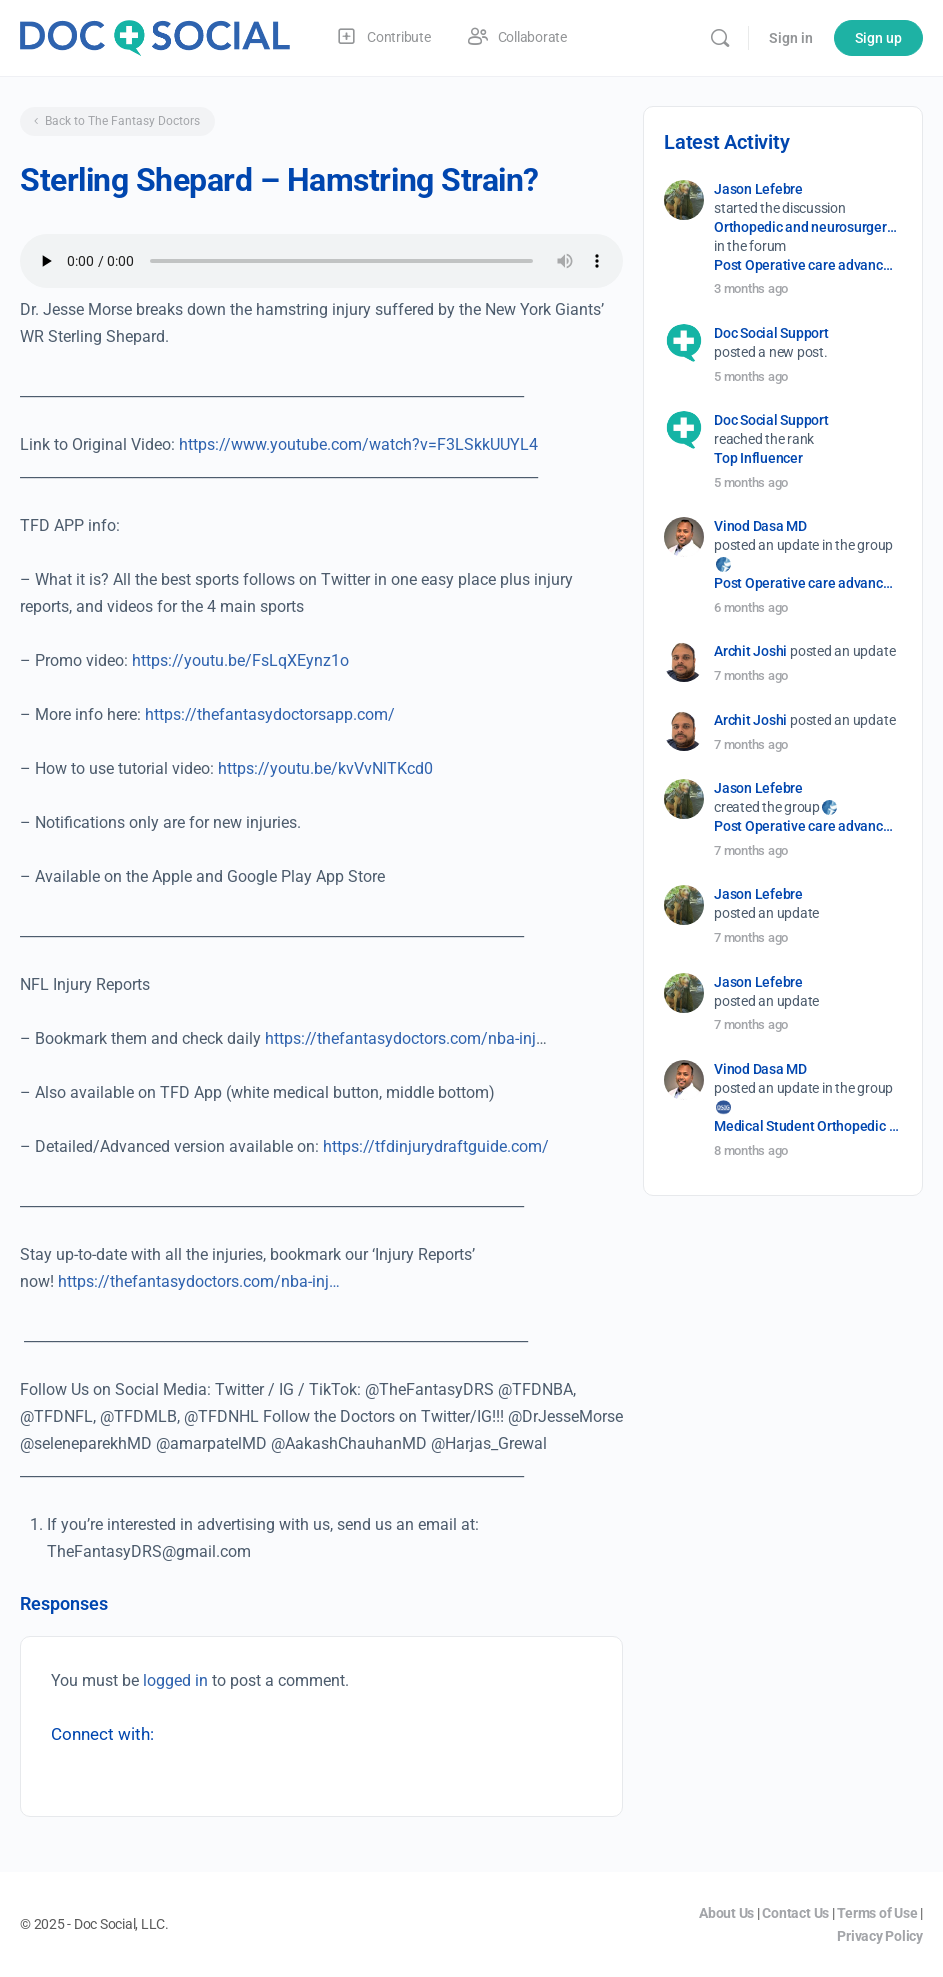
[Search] (720, 38)
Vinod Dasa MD (760, 526)
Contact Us (795, 1913)
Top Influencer (758, 458)
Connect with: (102, 1734)
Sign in (791, 38)
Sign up (878, 38)
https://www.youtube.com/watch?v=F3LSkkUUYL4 (358, 444)
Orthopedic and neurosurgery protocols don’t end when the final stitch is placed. (806, 227)
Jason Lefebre (758, 189)
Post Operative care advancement (806, 265)
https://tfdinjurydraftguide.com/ (436, 1146)
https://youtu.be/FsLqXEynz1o (240, 660)
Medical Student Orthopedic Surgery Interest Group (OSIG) (806, 1126)
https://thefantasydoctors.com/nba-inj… (199, 1281)
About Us (726, 1913)
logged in (175, 1680)
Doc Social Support (771, 333)
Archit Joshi (750, 651)
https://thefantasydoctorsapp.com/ (270, 714)
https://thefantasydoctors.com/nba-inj (400, 1038)
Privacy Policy (880, 1936)
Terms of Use (877, 1913)
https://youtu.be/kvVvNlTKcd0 (325, 768)
